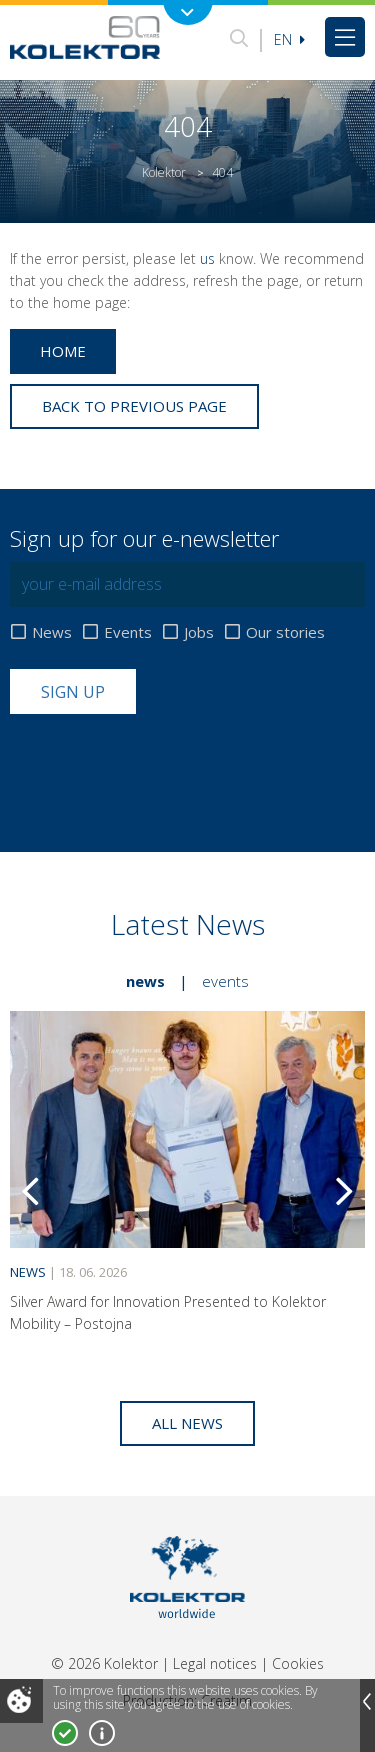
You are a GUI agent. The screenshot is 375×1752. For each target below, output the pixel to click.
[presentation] (162, 763)
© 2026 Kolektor (104, 1663)
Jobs (199, 632)
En (289, 39)
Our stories (285, 632)
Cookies (298, 1663)
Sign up (73, 692)
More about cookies (102, 1733)
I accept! (65, 1733)
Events (128, 632)
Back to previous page (134, 406)
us (207, 258)
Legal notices (215, 1663)
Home (63, 351)
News (52, 632)
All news (187, 1423)
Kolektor (164, 172)
